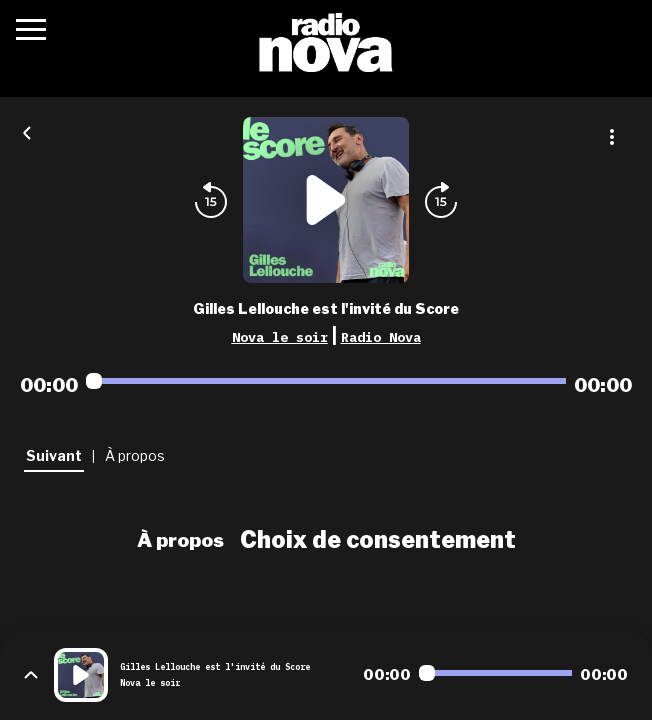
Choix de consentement (378, 540)
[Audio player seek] (326, 381)
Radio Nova (381, 337)
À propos (180, 540)
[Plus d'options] (612, 137)
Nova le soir (280, 337)
